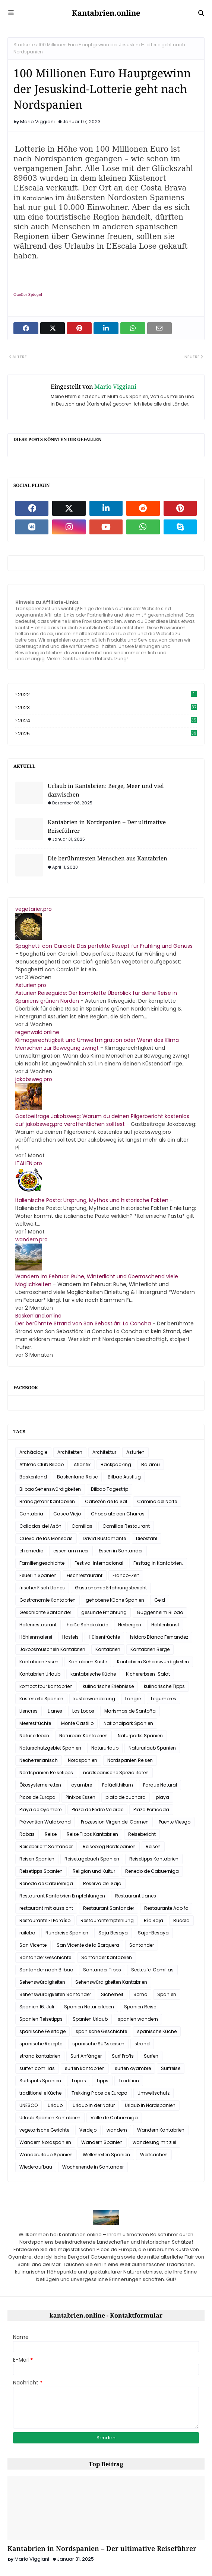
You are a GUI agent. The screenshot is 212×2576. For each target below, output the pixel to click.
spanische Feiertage (42, 2031)
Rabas (27, 1834)
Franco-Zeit (126, 1575)
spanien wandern (138, 2019)
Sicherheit (112, 1994)
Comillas (82, 1526)
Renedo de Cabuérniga (46, 1883)
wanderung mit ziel (154, 2142)
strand (142, 2043)
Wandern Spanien (102, 2142)
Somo (140, 1994)
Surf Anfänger (86, 2056)
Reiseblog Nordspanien (109, 1846)
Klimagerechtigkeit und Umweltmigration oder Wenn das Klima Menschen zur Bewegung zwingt (97, 1044)
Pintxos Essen (80, 1797)
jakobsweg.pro (33, 1079)
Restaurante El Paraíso (44, 1920)
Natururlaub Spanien (152, 1748)
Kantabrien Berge (150, 1649)
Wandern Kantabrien (160, 2130)
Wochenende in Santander (93, 2167)
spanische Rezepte (40, 2043)
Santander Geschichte (45, 1957)
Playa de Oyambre (40, 1809)
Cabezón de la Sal (106, 1501)
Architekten (69, 1452)
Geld (159, 1600)
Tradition (128, 2080)
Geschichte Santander (45, 1612)
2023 (107, 707)
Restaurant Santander (108, 1908)
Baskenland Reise (77, 1477)
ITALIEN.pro (28, 1163)
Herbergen (129, 1624)
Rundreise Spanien (66, 1933)
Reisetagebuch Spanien (91, 1859)
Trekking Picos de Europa (99, 2093)
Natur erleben (34, 1735)
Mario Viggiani (37, 121)
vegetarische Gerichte (44, 2130)
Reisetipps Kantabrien (153, 1859)
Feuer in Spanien (38, 1575)
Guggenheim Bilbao (160, 1612)
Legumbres (163, 1698)
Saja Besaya (113, 1933)
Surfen (151, 2056)
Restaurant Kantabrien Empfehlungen (62, 1896)
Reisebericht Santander (46, 1846)
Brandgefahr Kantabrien (47, 1501)
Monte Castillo (77, 1723)
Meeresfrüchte (35, 1723)
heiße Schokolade (87, 1624)
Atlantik (82, 1464)
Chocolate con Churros (118, 1514)
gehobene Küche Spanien (115, 1600)
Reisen (153, 1846)
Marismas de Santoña (130, 1711)
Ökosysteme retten (40, 1785)
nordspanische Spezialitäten (116, 1772)
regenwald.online (37, 1032)
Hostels (70, 1637)
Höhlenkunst (165, 1624)
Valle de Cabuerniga (114, 2117)
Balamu (150, 1464)
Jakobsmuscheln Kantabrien (52, 1649)
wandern (117, 2130)
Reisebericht (142, 1834)
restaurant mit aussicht (46, 1908)
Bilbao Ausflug (124, 1477)
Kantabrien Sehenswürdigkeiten (153, 1661)
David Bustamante (104, 1538)
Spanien (166, 1994)
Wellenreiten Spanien (106, 2154)
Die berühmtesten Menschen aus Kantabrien (107, 858)
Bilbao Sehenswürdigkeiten (50, 1489)
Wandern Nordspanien (45, 2142)
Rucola (181, 1920)
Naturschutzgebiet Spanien (50, 1748)
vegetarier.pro (33, 909)
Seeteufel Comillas (152, 1970)
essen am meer (71, 1551)
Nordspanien (82, 1760)
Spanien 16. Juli (36, 2007)
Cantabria (31, 1514)
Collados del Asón (40, 1526)
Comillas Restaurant (126, 1526)
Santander (141, 1945)
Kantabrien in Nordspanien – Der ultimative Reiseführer (107, 826)
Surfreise (170, 2068)
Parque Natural (160, 1785)
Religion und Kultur (94, 1871)
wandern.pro (31, 1239)
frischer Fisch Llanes (42, 1588)
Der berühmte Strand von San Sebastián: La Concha (83, 1323)
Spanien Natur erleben (89, 2007)
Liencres (28, 1711)
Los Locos (83, 1711)
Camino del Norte (157, 1501)
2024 (107, 720)
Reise (51, 1834)
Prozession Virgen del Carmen (115, 1822)
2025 (107, 733)
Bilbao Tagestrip (109, 1489)
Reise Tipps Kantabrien (92, 1834)
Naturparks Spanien (140, 1735)
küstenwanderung (94, 1698)
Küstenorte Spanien (41, 1698)
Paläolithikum (117, 1785)
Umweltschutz (153, 2093)
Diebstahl (146, 1538)
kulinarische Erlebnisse (108, 1686)
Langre (133, 1698)
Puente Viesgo (174, 1822)
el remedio (31, 1551)
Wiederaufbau (35, 2167)
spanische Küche (157, 2031)
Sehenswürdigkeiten (42, 1982)
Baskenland (33, 1477)
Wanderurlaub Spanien (46, 2154)
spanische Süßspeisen (98, 2043)
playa (162, 1797)
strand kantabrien (39, 2056)
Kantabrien (107, 1649)
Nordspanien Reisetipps (46, 1772)
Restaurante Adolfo (166, 1908)
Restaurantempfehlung (107, 1920)
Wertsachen (154, 2154)
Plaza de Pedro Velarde (97, 1809)
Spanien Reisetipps (41, 2019)
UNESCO (28, 2105)
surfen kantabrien (85, 2068)
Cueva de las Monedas (46, 1538)
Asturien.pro (30, 985)
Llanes (55, 1711)
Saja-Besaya (153, 1933)
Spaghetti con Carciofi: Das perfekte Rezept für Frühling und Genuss (104, 946)
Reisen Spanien (36, 1859)
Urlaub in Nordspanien (150, 2105)
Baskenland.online (38, 1315)
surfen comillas (37, 2068)
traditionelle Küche (40, 2093)
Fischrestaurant (84, 1575)
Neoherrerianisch (38, 1760)
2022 (107, 694)
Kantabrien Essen (38, 1661)
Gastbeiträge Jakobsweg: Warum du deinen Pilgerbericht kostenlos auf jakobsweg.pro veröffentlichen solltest (102, 1120)
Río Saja (153, 1920)
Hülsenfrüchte (104, 1637)
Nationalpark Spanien (128, 1723)
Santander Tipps (102, 1970)
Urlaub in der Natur (94, 2105)
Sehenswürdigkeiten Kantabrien (111, 1982)
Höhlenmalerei (35, 1637)
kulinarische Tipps (164, 1686)
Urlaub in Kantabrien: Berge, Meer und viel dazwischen (106, 790)
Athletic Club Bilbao (41, 1464)
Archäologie (33, 1452)
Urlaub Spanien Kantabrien (49, 2117)
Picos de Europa (37, 1797)
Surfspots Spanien (40, 2080)
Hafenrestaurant (38, 1624)
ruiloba (27, 1933)
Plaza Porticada (151, 1809)
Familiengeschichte (41, 1563)
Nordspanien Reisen (130, 1760)
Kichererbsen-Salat (148, 1674)
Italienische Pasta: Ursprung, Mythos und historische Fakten (91, 1200)
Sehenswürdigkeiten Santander (55, 1994)
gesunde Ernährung (104, 1612)
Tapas (78, 2080)
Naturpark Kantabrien (83, 1735)
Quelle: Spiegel (27, 294)
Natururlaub (104, 1748)
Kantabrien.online (106, 13)
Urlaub (55, 2105)
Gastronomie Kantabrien (47, 1600)
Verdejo (87, 2130)
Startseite (24, 44)
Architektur (104, 1452)
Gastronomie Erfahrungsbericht (111, 1588)
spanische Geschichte (101, 2031)
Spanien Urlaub (90, 2019)
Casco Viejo (67, 1514)
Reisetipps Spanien (41, 1871)
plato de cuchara (125, 1797)
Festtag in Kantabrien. (158, 1563)
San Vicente (33, 1945)
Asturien (135, 1452)
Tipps (102, 2080)
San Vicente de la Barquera (88, 1945)
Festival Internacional (99, 1563)
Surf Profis (123, 2056)
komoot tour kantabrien (46, 1686)
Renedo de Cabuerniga (152, 1871)
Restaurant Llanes (135, 1896)
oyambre (81, 1785)
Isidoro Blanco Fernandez (159, 1637)
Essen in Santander (121, 1551)
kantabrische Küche (93, 1674)
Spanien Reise (140, 2007)
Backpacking (116, 1464)
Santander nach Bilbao (46, 1970)
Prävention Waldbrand (45, 1822)
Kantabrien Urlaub (39, 1674)
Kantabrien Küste (88, 1661)
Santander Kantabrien (106, 1957)
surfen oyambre (133, 2068)
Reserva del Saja (102, 1883)
